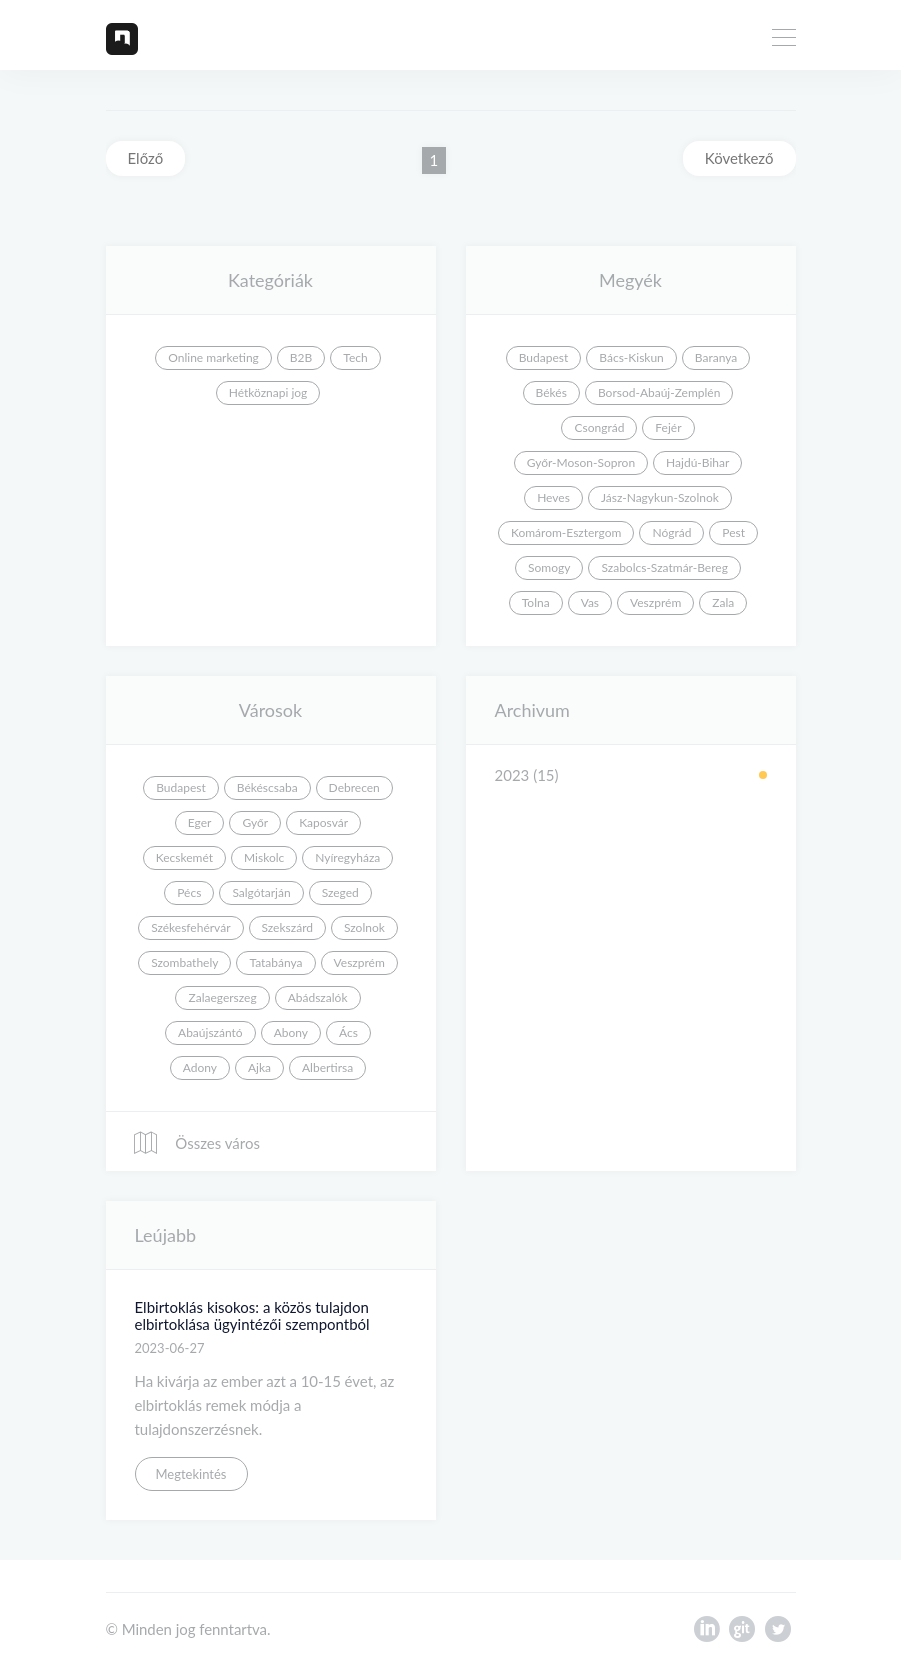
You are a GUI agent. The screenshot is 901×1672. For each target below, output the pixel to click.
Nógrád (671, 532)
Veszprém (655, 602)
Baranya (716, 357)
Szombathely (184, 962)
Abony (291, 1032)
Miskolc (264, 857)
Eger (200, 822)
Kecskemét (184, 857)
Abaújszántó (210, 1032)
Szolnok (364, 927)
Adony (200, 1067)
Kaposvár (323, 822)
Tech (355, 357)
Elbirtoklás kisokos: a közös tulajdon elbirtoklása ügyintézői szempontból (252, 1315)
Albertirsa (327, 1067)
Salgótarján (261, 892)
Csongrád (599, 427)
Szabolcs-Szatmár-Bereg (664, 567)
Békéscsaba (267, 787)
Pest (733, 532)
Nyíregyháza (347, 857)
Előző (146, 158)
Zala (723, 602)
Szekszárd (288, 927)
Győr (255, 822)
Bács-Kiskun (631, 357)
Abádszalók (318, 997)
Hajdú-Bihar (697, 462)
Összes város (196, 1143)
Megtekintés (191, 1474)
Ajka (259, 1067)
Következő (739, 158)
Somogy (549, 567)
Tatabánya (275, 962)
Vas (590, 602)
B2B (301, 357)
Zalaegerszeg (222, 997)
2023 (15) (527, 775)
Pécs (189, 892)
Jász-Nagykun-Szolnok (660, 497)
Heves (553, 497)
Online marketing (213, 357)
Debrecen (354, 787)
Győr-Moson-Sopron (581, 462)
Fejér (668, 427)
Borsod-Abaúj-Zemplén (659, 392)
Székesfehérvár (190, 927)
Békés (551, 392)
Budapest (544, 357)
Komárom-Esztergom (566, 532)
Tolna (536, 602)
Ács (348, 1032)
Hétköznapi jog (268, 392)
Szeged (340, 892)
